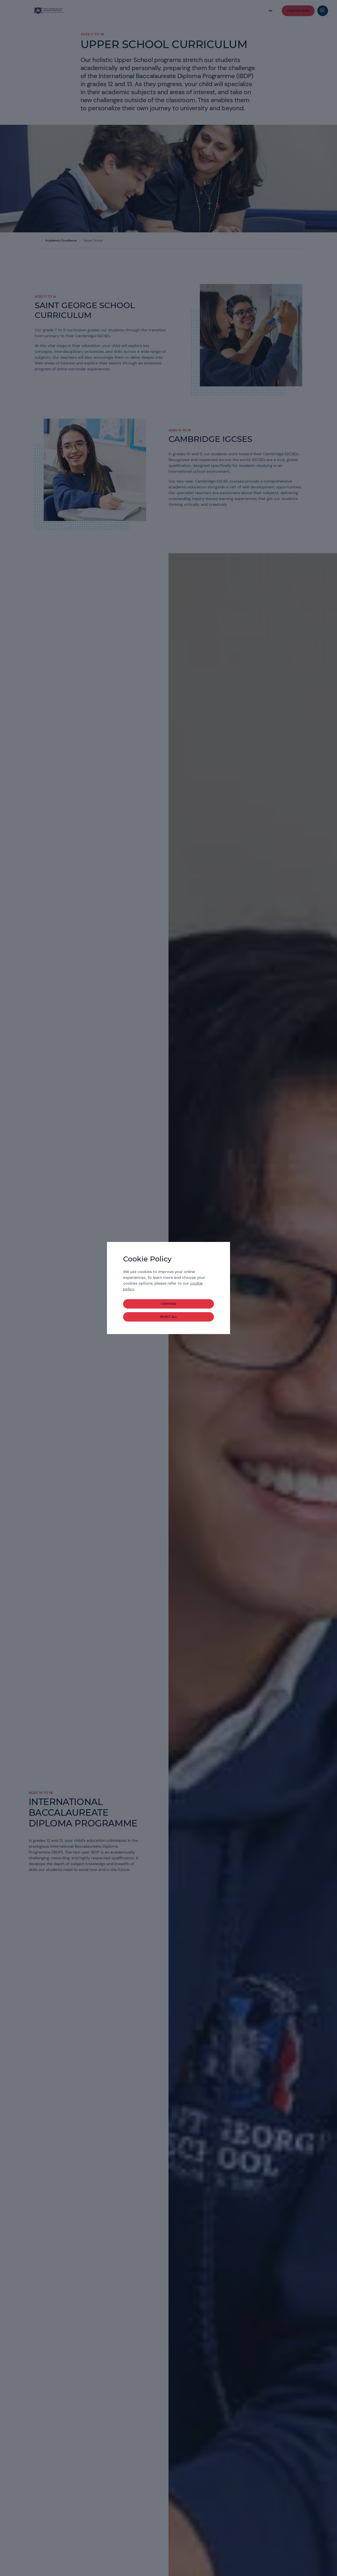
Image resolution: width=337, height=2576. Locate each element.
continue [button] (168, 1303)
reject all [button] (168, 1316)
